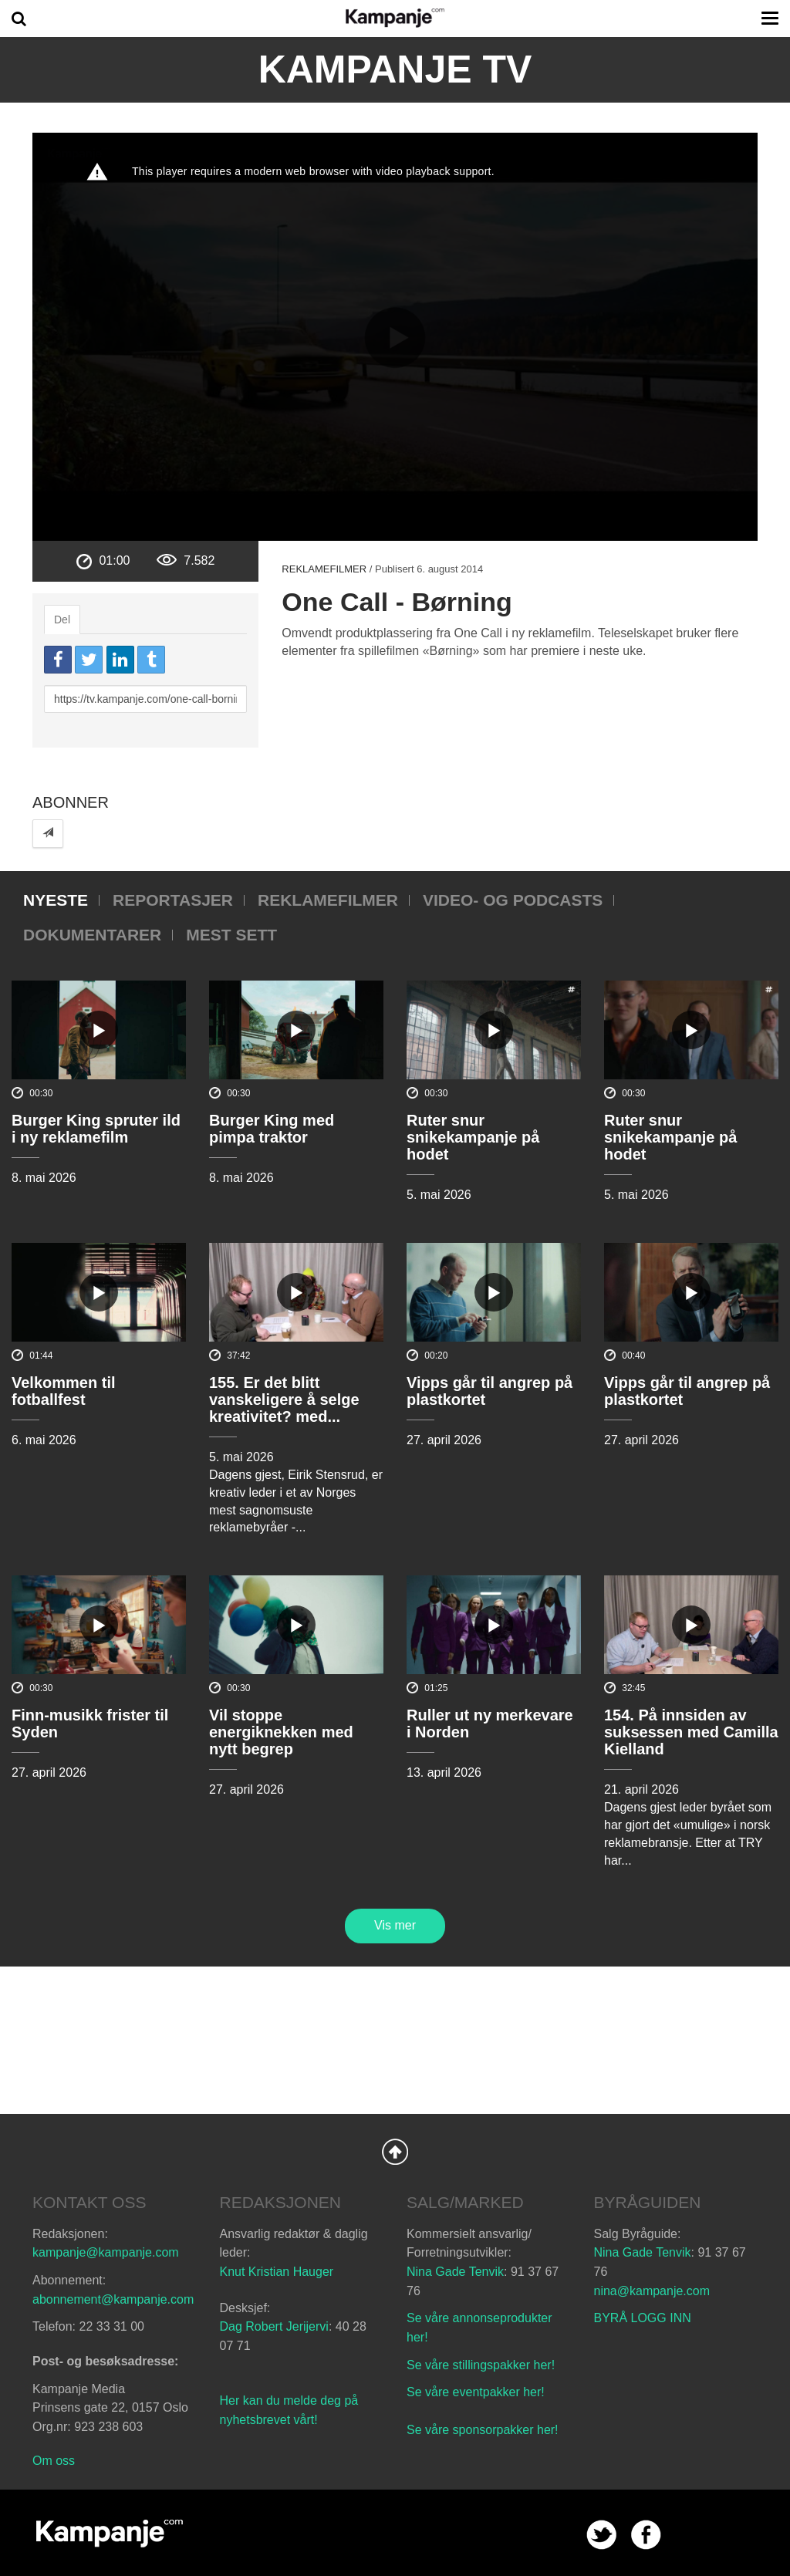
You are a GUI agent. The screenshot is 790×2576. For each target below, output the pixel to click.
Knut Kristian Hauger (277, 2271)
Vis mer (395, 1925)
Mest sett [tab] (231, 935)
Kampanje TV (395, 69)
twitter (601, 2535)
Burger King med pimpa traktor (271, 1129)
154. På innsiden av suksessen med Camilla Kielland (691, 1732)
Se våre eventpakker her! (476, 2392)
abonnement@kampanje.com (113, 2299)
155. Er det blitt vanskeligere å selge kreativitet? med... (284, 1399)
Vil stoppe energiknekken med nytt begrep (281, 1732)
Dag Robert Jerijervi (274, 2326)
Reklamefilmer (324, 569)
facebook (646, 2535)
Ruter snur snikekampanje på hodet (473, 1137)
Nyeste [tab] (55, 900)
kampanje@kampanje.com (105, 2252)
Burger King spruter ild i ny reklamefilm (96, 1129)
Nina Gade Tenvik (455, 2271)
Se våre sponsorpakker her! (483, 2429)
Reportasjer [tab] (173, 900)
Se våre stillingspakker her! (483, 2365)
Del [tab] (62, 619)
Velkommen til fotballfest (64, 1391)
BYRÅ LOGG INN (642, 2317)
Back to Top (395, 2152)
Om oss (53, 2460)
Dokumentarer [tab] (92, 935)
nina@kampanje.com (652, 2290)
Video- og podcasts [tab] (513, 900)
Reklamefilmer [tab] (328, 900)
